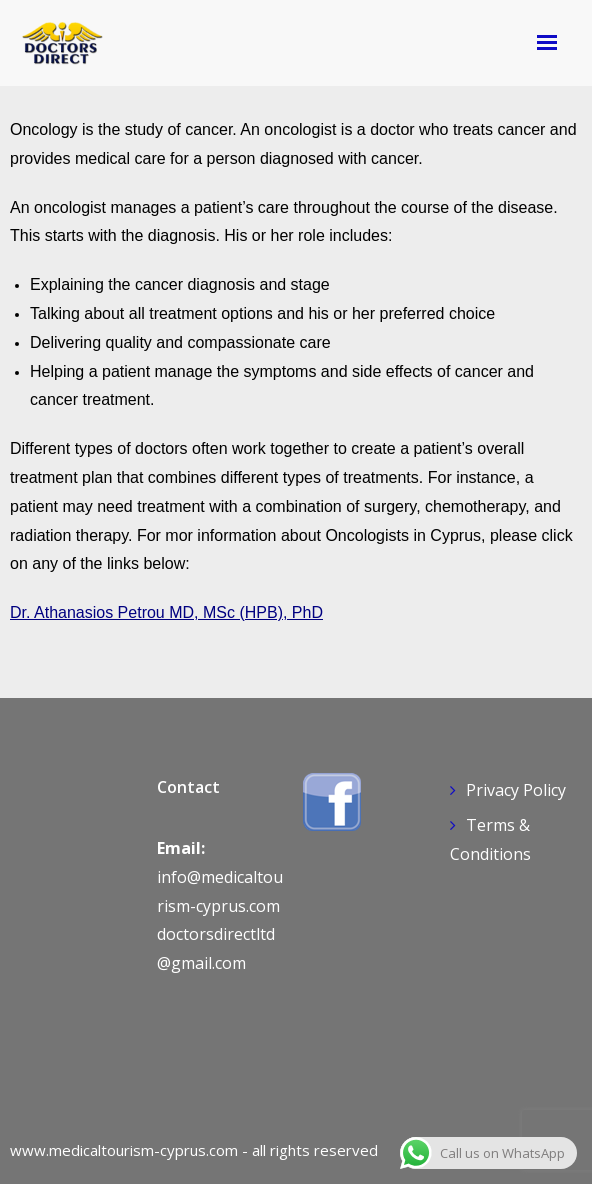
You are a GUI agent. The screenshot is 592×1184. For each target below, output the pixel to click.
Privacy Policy (516, 790)
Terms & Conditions (490, 839)
